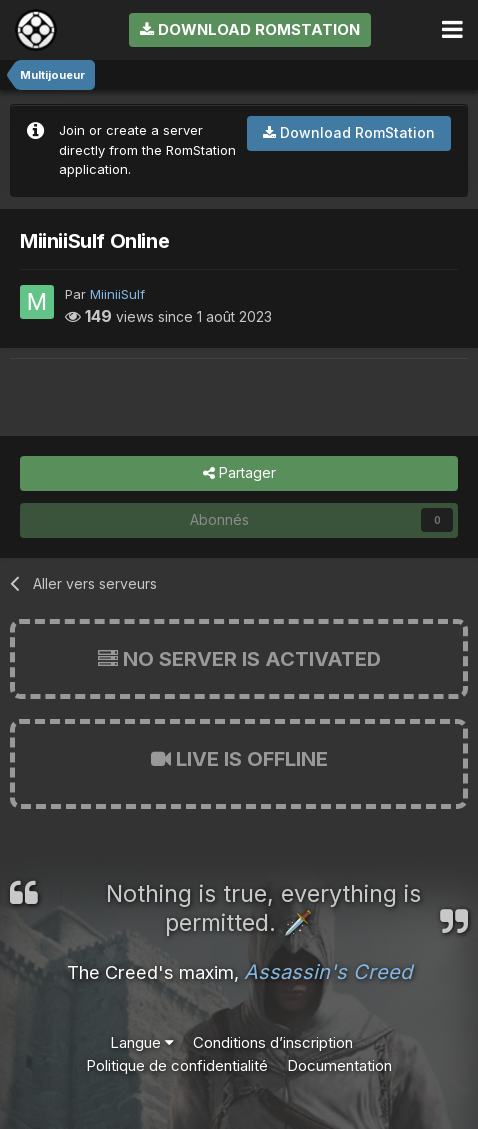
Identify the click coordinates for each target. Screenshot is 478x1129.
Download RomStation (250, 29)
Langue (142, 1042)
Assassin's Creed (328, 972)
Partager (239, 473)
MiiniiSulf (117, 294)
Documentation (339, 1065)
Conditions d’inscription (273, 1042)
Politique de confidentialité (177, 1065)
